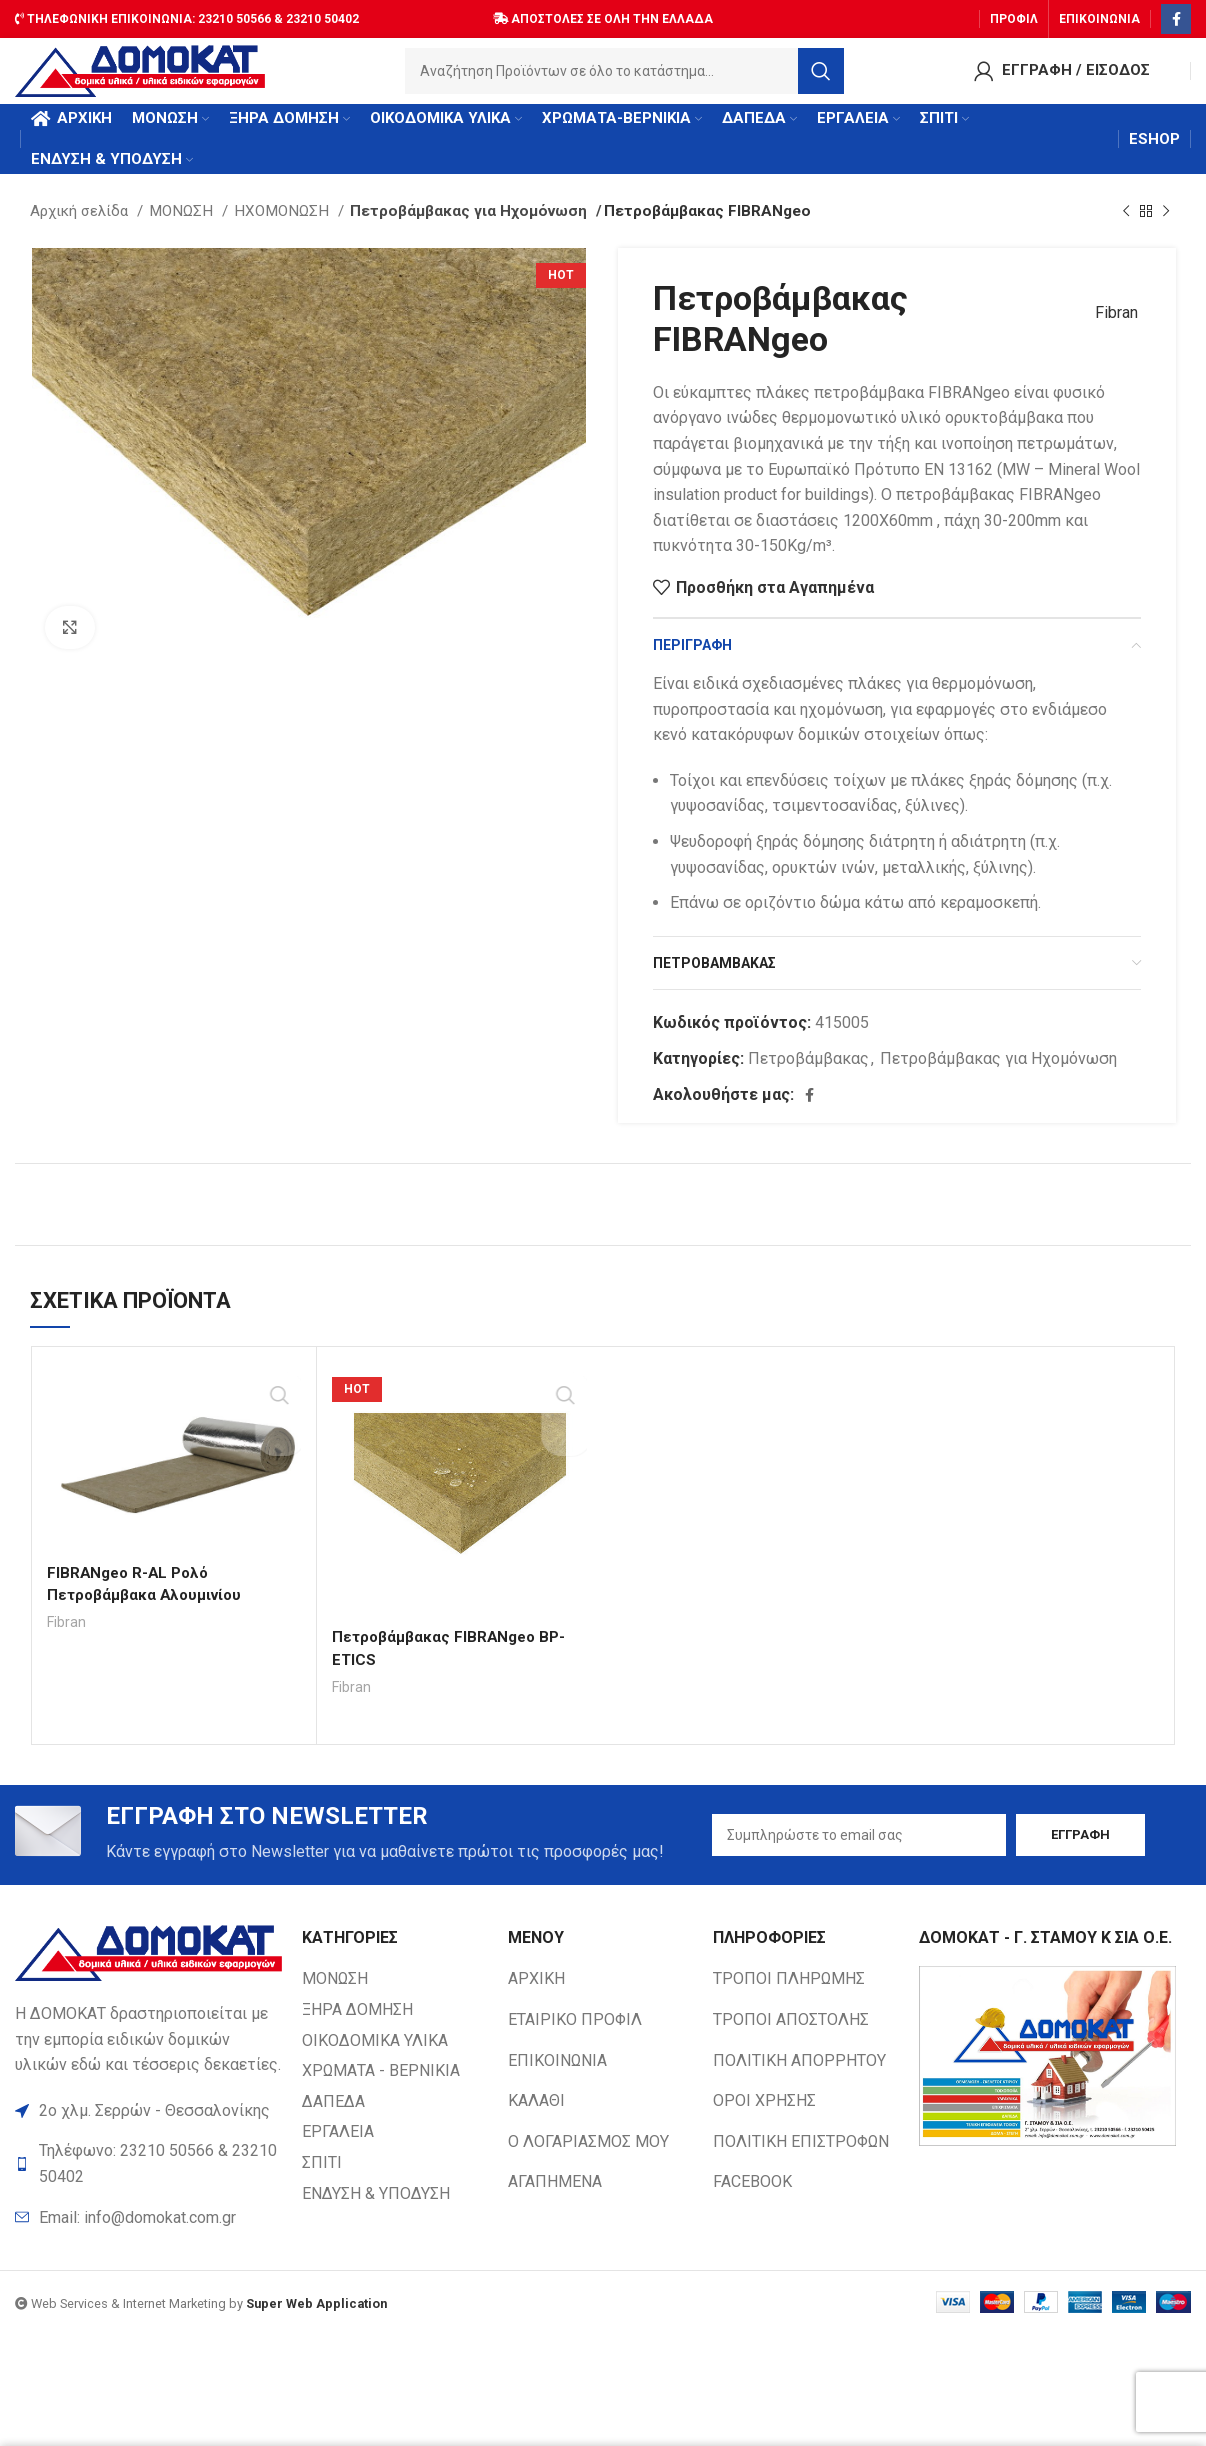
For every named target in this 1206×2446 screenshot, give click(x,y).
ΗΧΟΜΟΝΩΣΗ (283, 227)
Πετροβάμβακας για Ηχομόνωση (461, 227)
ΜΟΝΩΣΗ (183, 227)
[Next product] (1166, 227)
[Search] (624, 75)
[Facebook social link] (1176, 15)
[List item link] (148, 2236)
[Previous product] (1126, 227)
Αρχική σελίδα (81, 227)
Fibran (1109, 329)
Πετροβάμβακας (808, 1074)
